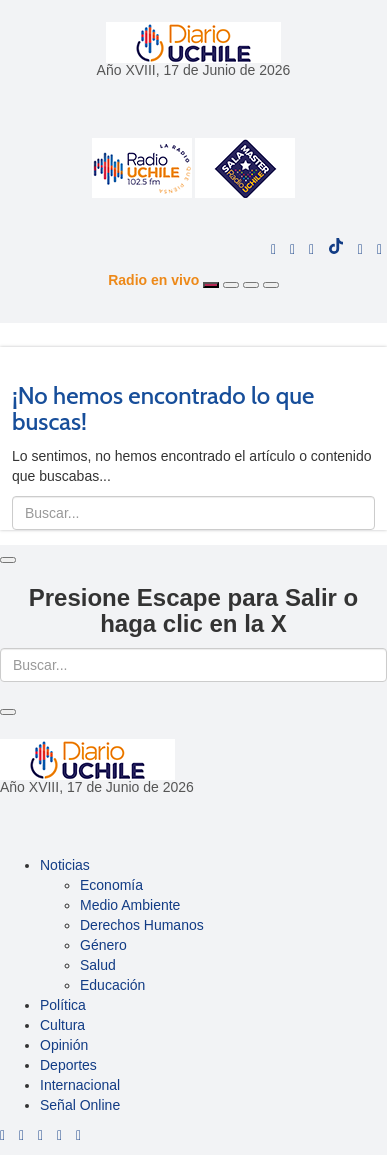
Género (103, 945)
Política (63, 1005)
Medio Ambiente (130, 905)
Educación (112, 985)
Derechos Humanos (142, 925)
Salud (98, 965)
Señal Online (80, 1105)
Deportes (68, 1065)
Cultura (62, 1025)
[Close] (8, 560)
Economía (111, 885)
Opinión (64, 1045)
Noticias (65, 865)
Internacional (80, 1085)
